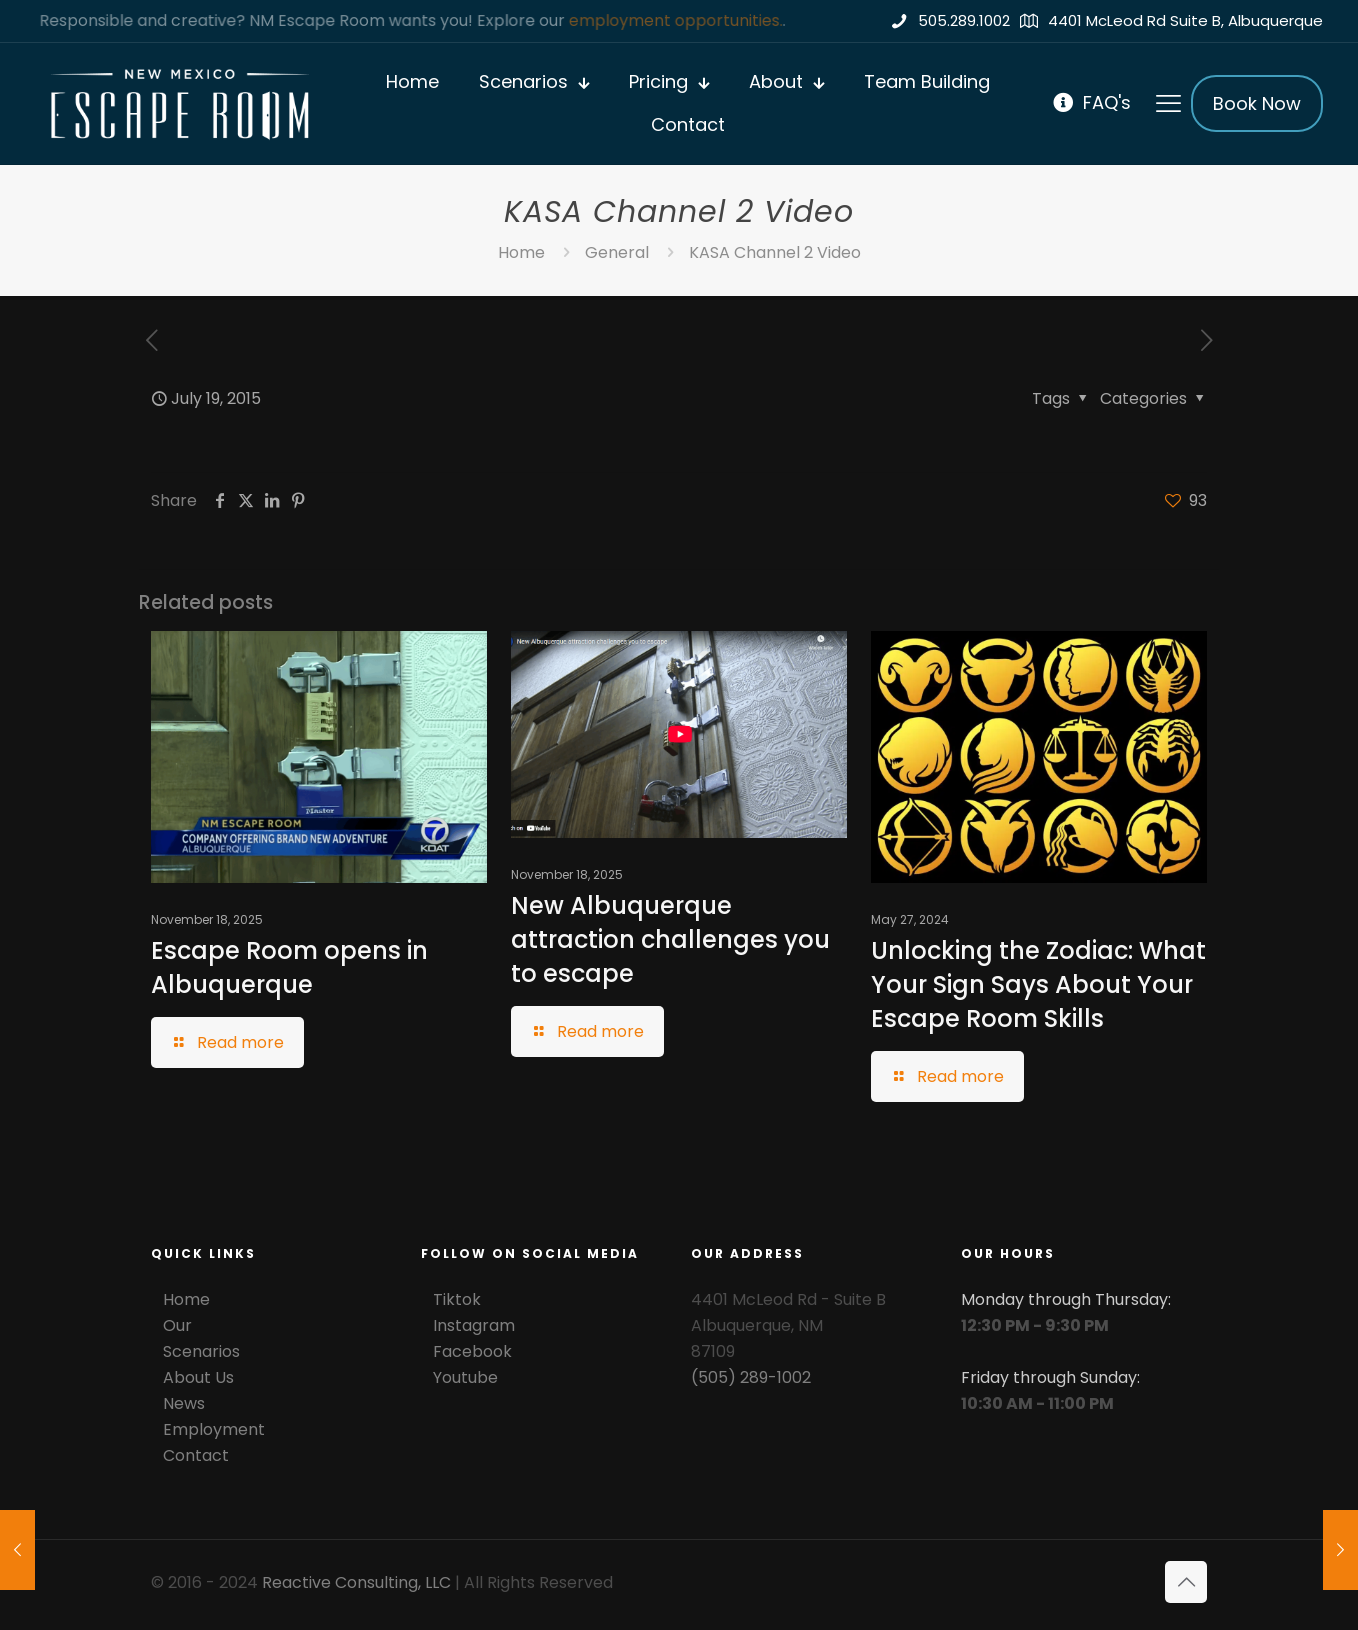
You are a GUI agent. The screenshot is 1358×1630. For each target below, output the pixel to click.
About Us (198, 1377)
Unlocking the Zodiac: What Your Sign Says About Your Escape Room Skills (1038, 984)
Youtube (465, 1377)
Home (521, 252)
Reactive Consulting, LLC (356, 1582)
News (184, 1403)
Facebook (472, 1351)
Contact (196, 1455)
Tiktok (457, 1299)
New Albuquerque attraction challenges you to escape (670, 939)
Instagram (474, 1325)
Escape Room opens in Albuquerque (289, 967)
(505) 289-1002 (751, 1377)
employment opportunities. (678, 20)
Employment (214, 1429)
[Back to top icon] (1186, 1582)
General (617, 252)
